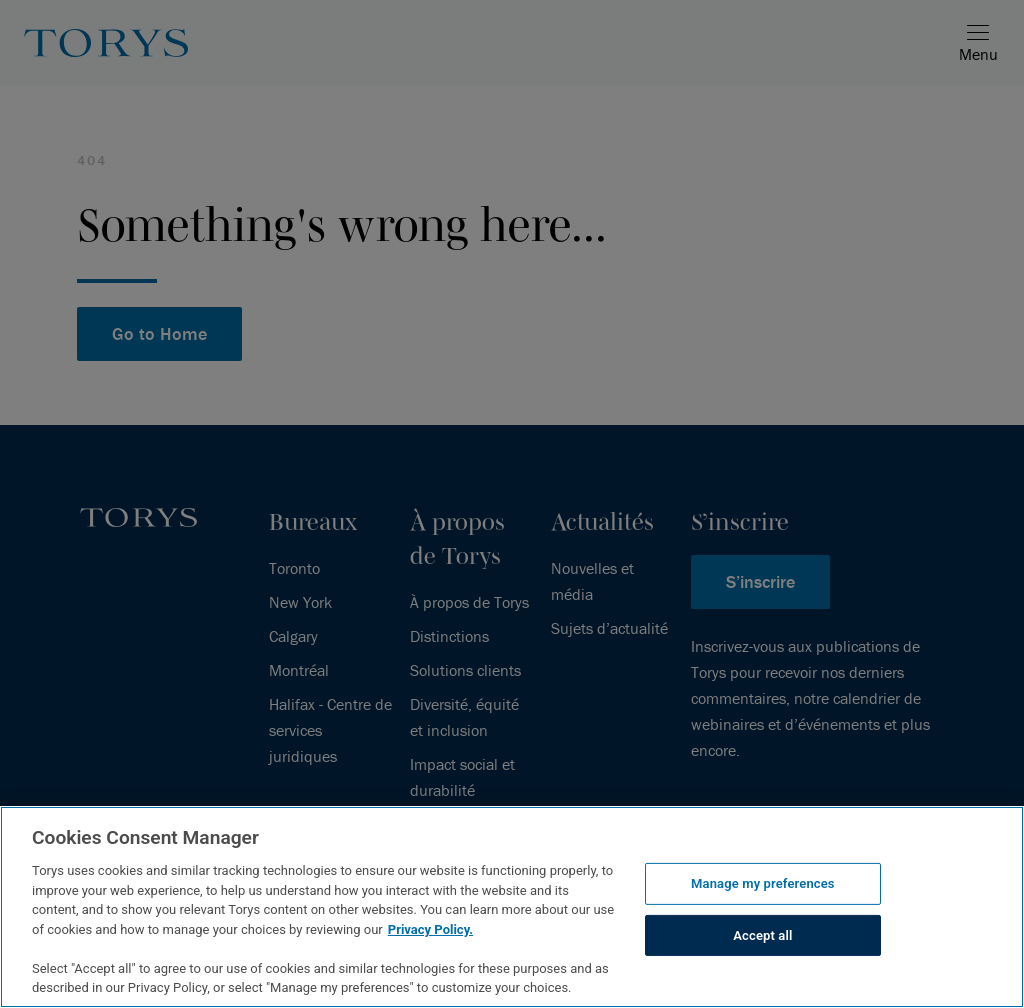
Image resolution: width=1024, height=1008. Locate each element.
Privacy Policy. (430, 929)
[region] (512, 907)
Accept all (762, 935)
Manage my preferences (763, 883)
